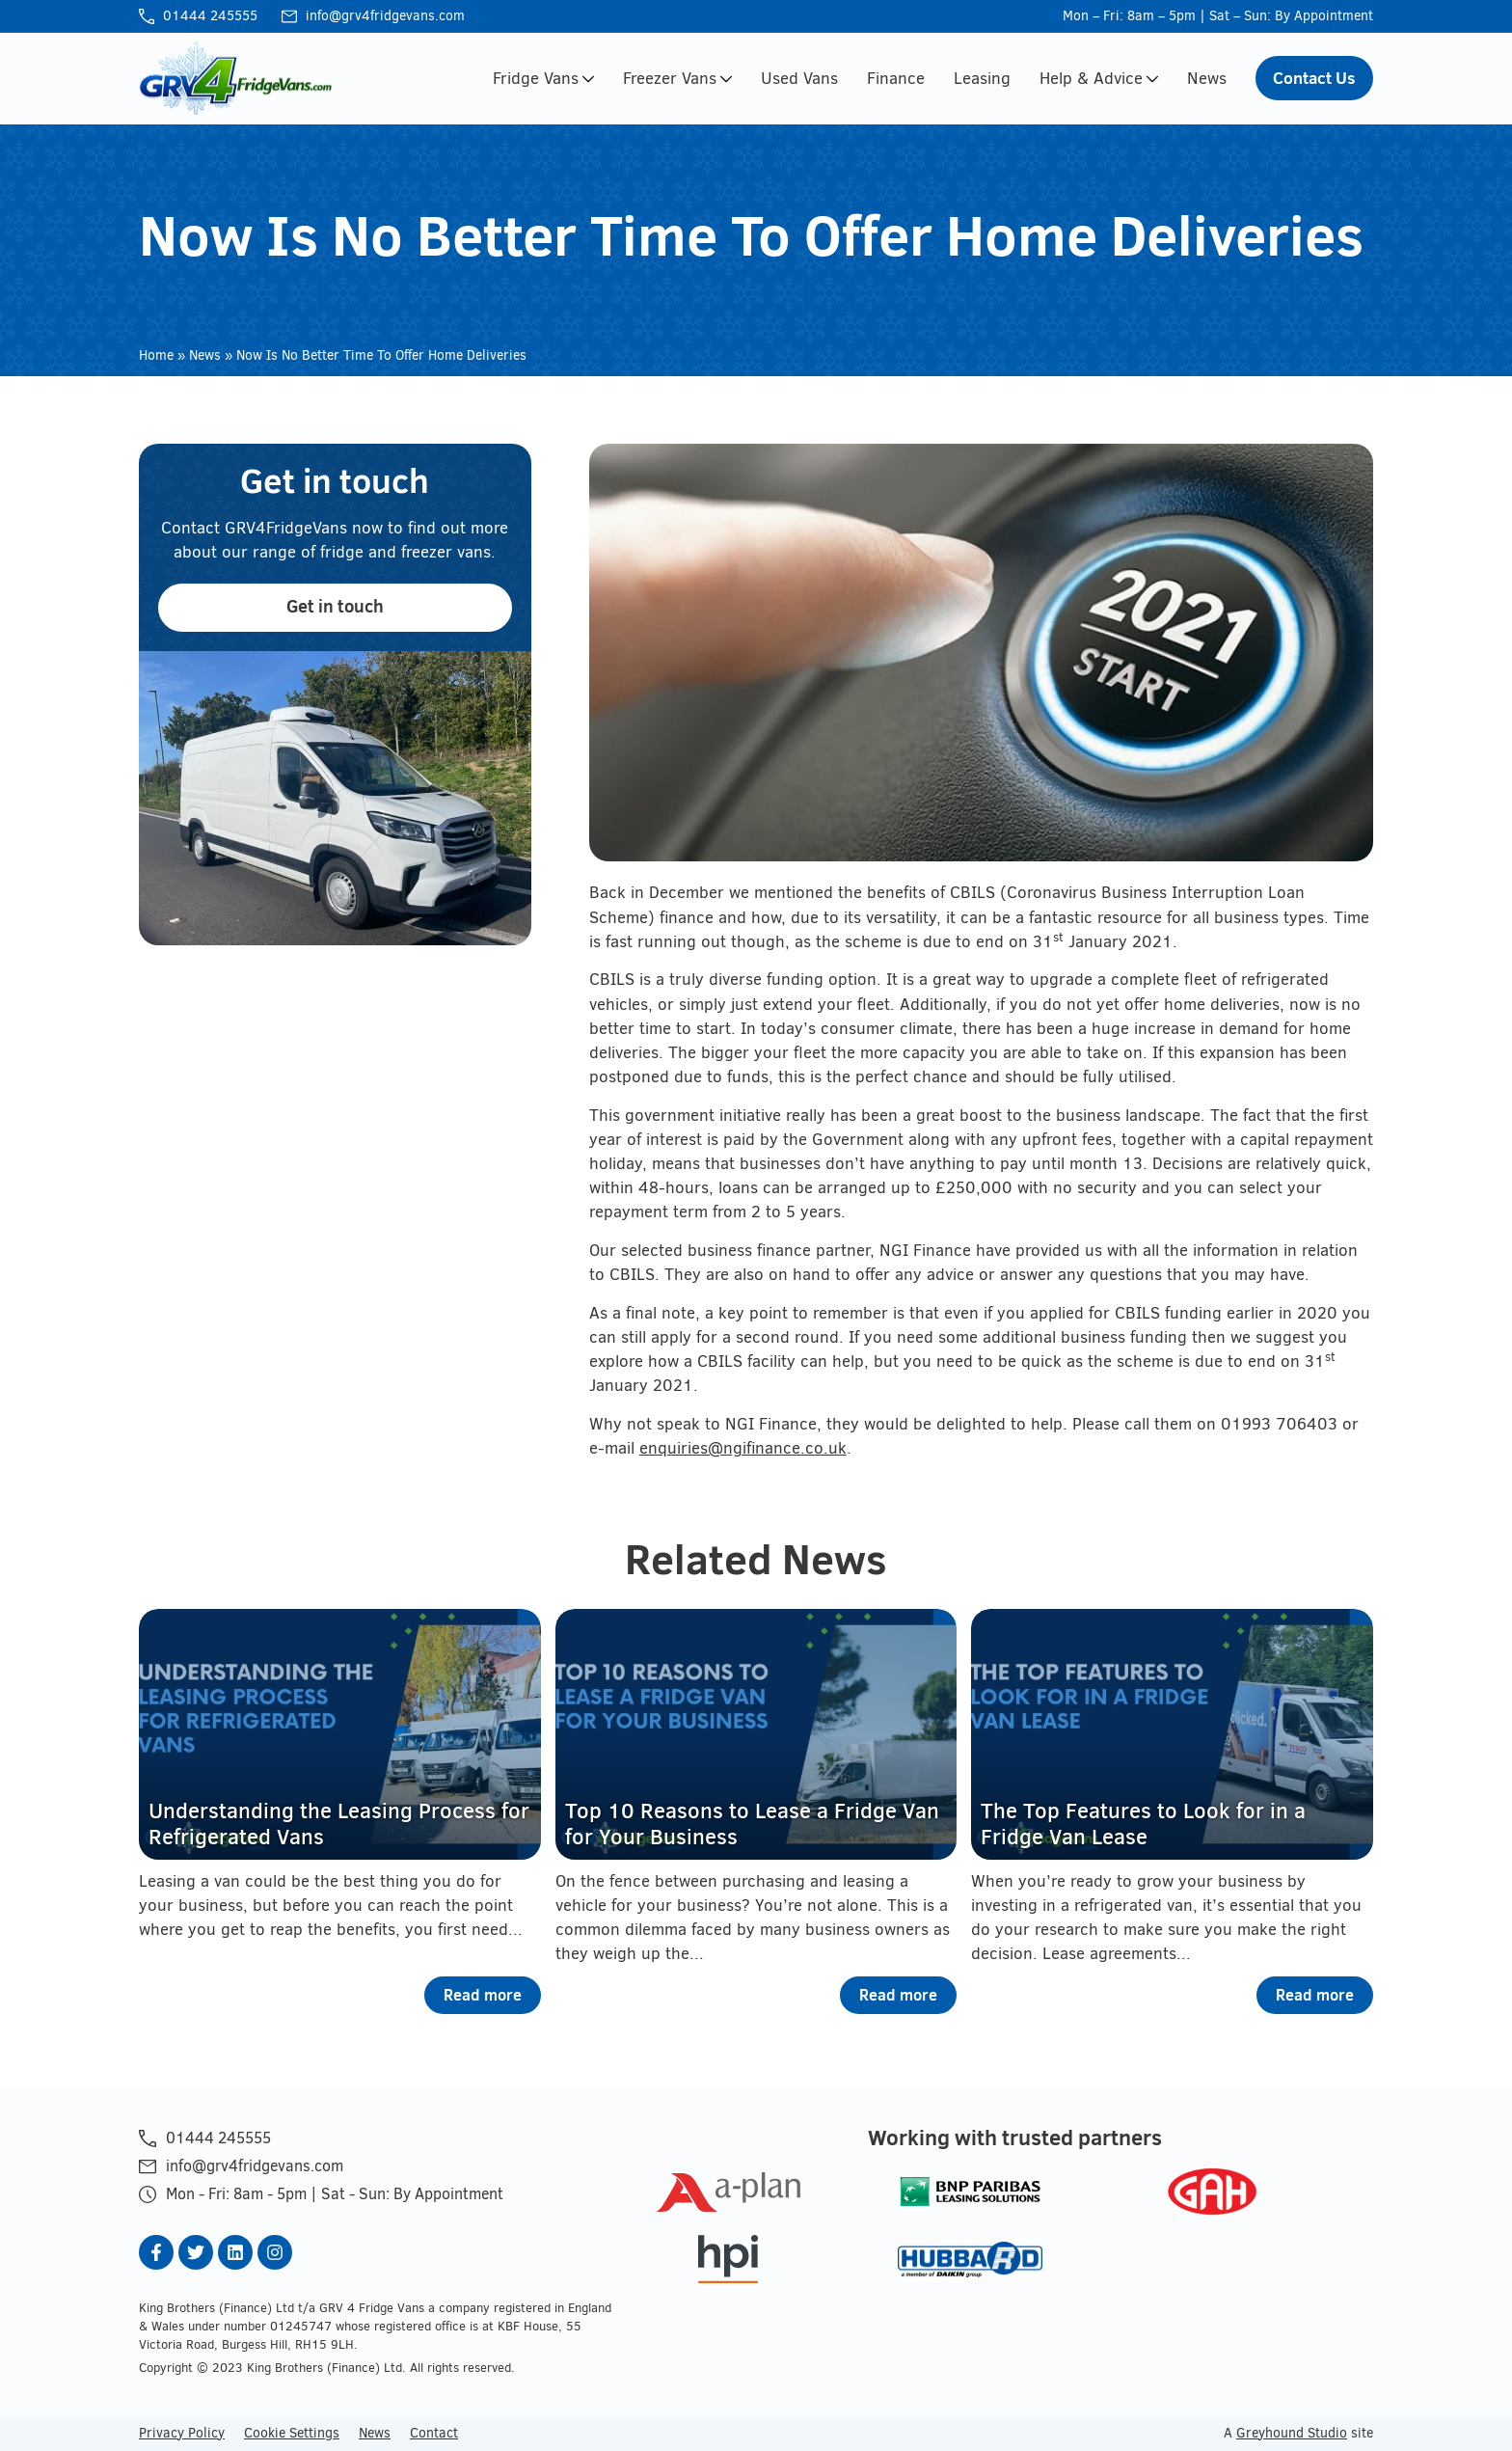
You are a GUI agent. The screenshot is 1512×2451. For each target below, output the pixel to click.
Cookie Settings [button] (291, 2432)
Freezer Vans (677, 78)
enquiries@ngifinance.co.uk (743, 1447)
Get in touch (335, 606)
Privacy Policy (182, 2432)
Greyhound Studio (1291, 2432)
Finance (896, 78)
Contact (434, 2432)
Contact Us (1314, 78)
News (1207, 78)
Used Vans (799, 78)
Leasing (982, 78)
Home (156, 355)
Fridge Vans (543, 78)
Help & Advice (1099, 78)
